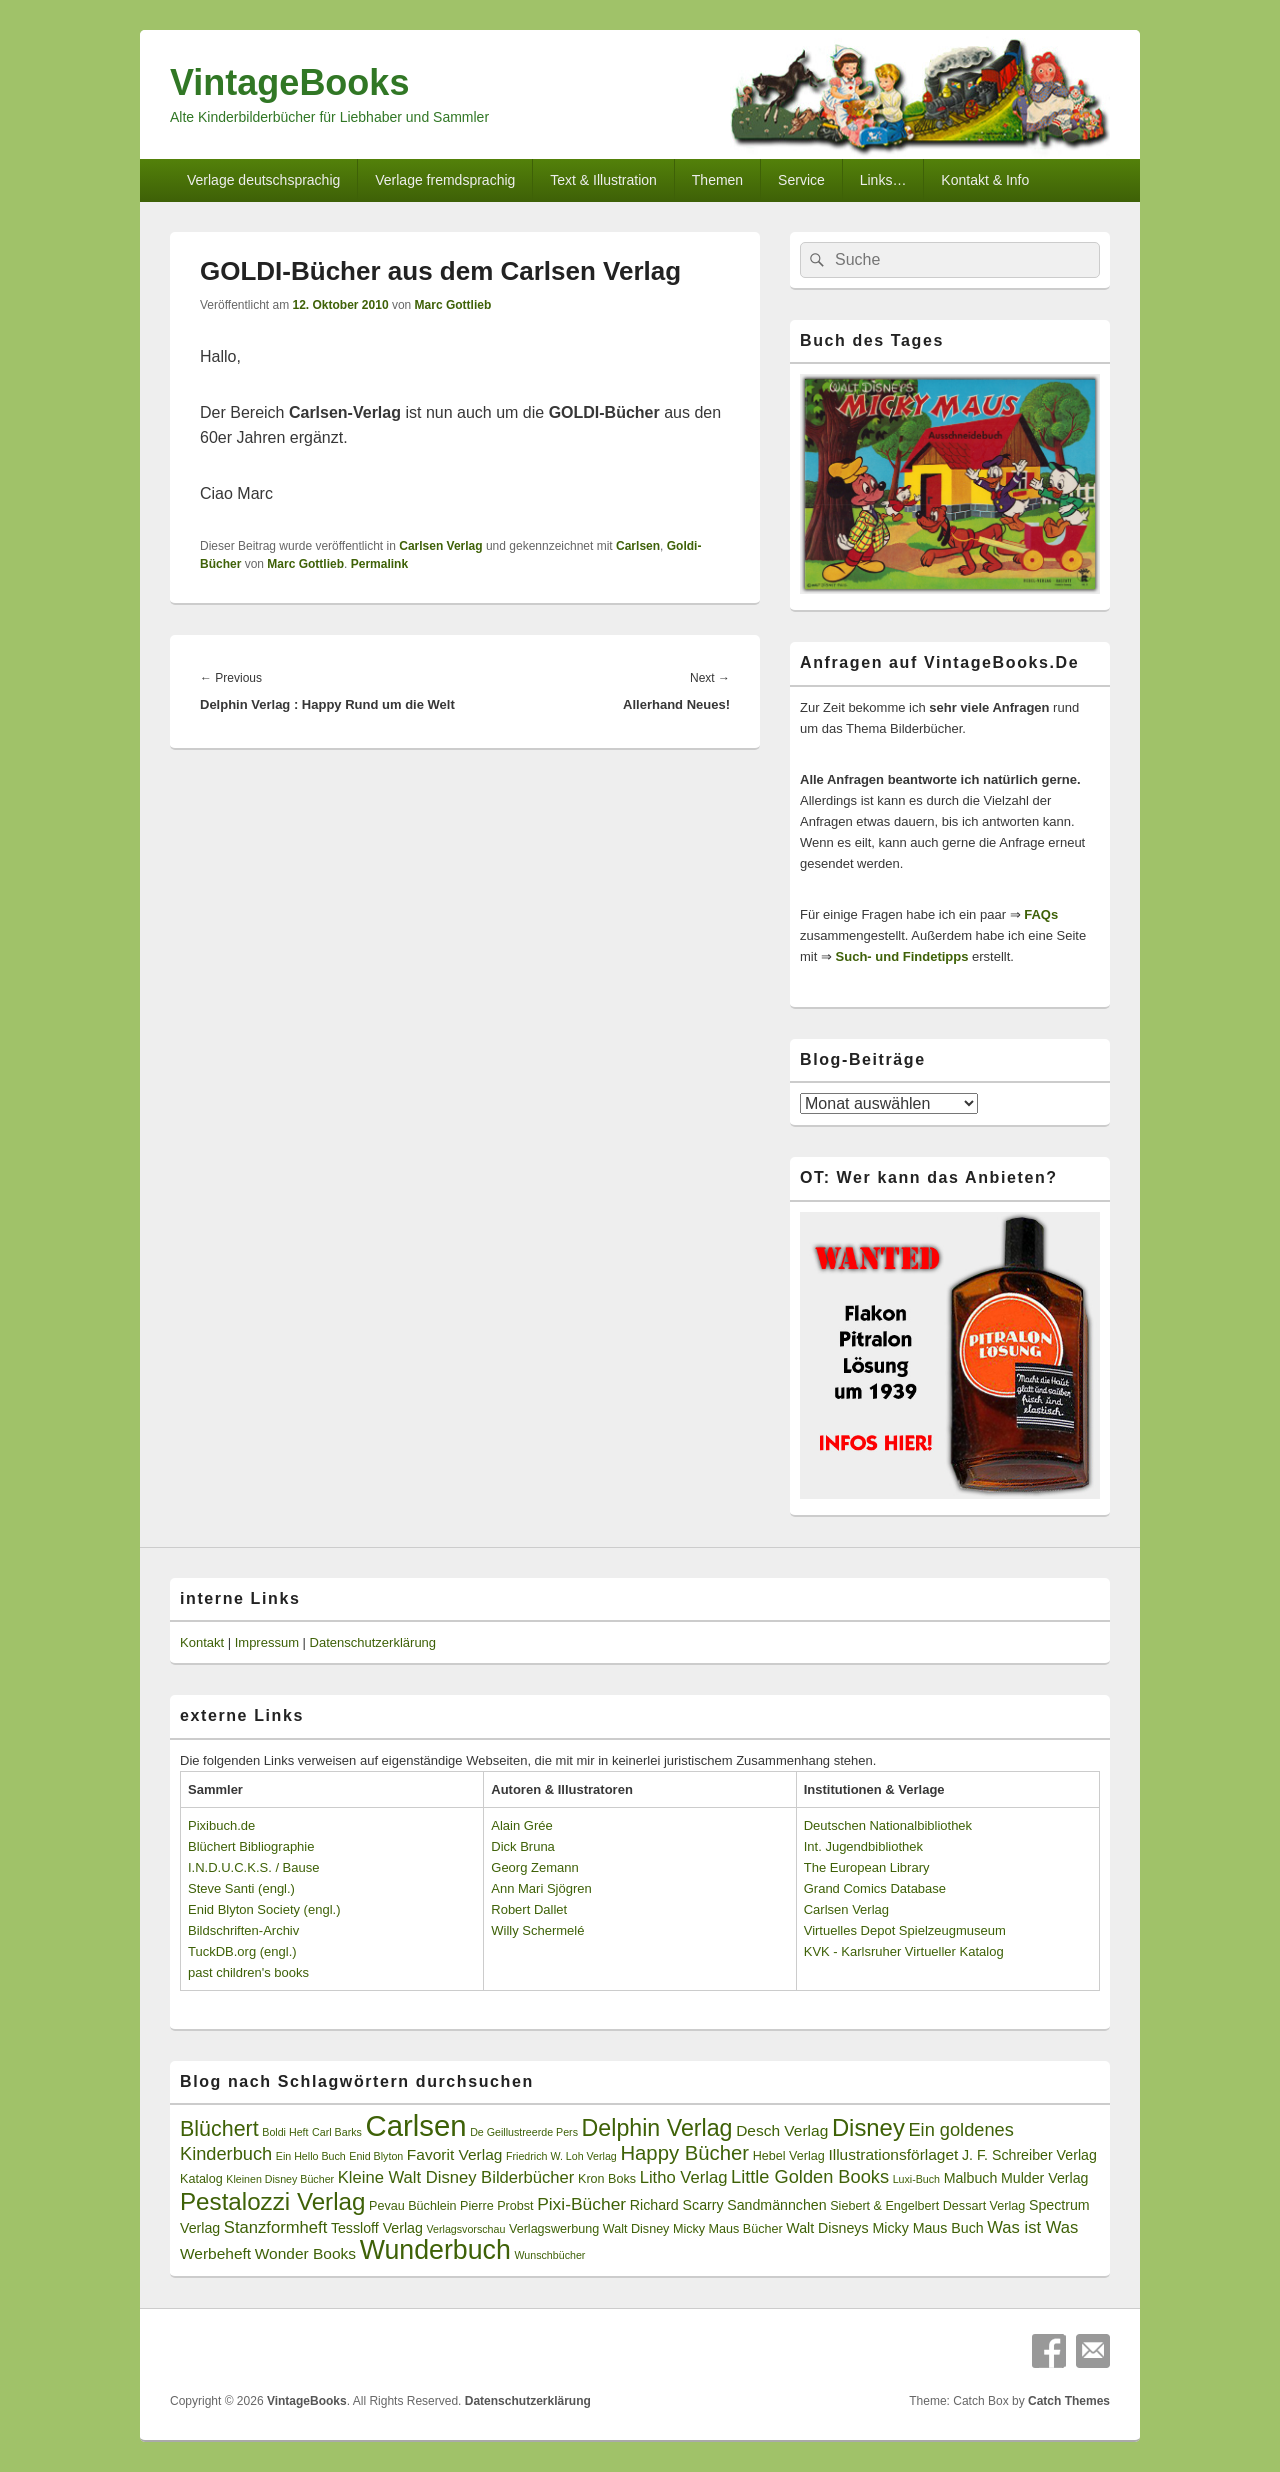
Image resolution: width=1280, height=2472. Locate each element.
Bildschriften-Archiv (243, 1930)
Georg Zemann (534, 1867)
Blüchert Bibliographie (251, 1846)
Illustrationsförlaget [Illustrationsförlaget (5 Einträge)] (893, 2154)
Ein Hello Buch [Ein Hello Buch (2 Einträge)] (311, 2156)
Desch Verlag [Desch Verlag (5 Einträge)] (782, 2130)
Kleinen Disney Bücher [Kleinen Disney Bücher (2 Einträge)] (280, 2179)
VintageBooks (289, 82)
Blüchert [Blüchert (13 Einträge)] (219, 2129)
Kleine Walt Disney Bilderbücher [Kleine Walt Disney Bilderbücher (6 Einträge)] (456, 2177)
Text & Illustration (603, 180)
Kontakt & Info (985, 180)
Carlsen (638, 546)
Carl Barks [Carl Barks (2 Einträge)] (337, 2132)
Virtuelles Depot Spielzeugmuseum (905, 1930)
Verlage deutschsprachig (263, 180)
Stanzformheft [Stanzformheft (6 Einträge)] (275, 2227)
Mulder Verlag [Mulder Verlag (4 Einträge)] (1045, 2178)
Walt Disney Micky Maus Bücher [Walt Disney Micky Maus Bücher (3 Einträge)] (693, 2229)
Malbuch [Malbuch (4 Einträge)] (971, 2178)
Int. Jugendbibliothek (863, 1846)
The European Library (867, 1867)
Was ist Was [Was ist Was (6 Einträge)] (1032, 2227)
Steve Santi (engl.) (241, 1888)
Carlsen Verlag (440, 546)
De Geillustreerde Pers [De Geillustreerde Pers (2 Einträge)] (524, 2132)
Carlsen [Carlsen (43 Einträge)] (415, 2125)
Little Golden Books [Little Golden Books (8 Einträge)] (810, 2177)
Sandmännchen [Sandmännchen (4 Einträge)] (776, 2205)
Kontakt (202, 1642)
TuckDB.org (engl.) (242, 1951)
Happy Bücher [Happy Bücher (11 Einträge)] (684, 2153)
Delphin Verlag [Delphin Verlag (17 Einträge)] (657, 2128)
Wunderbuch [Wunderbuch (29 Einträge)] (435, 2250)
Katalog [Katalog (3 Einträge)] (201, 2179)
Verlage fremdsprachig (445, 180)
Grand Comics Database (875, 1888)
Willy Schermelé (537, 1930)
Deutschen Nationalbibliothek (888, 1825)
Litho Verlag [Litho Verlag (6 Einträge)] (684, 2177)
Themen (717, 180)
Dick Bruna (523, 1846)
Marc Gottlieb (453, 305)
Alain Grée (521, 1825)
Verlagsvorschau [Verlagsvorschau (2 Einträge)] (466, 2229)
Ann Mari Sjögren (541, 1888)
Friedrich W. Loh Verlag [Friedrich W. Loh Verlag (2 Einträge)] (561, 2156)
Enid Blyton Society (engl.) (264, 1909)
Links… (883, 180)
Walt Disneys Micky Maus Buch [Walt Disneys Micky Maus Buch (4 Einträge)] (884, 2228)
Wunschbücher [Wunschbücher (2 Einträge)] (550, 2255)
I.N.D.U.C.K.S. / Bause (254, 1867)
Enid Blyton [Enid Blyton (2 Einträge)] (376, 2156)
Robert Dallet (529, 1909)
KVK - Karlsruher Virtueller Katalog (904, 1951)
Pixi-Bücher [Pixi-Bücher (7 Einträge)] (581, 2204)
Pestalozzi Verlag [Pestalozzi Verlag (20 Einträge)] (272, 2201)
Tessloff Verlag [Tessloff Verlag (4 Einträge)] (377, 2228)
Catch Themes (1069, 2401)
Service (801, 180)
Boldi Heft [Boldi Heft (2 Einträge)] (285, 2132)
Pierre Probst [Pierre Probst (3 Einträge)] (496, 2206)
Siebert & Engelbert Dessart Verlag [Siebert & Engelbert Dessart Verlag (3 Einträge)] (927, 2206)
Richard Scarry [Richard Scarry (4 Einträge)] (677, 2205)
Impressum (267, 1642)
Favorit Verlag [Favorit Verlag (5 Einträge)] (455, 2154)
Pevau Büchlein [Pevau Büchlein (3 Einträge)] (412, 2206)
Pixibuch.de (221, 1825)
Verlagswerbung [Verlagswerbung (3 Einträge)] (554, 2229)
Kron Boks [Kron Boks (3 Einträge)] (607, 2179)
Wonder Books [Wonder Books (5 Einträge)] (305, 2253)
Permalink (379, 564)
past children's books (248, 1972)
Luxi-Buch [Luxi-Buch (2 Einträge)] (916, 2179)
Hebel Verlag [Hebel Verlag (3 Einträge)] (789, 2156)
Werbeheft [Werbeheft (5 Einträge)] (215, 2253)
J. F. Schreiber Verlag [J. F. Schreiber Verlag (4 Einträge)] (1029, 2155)
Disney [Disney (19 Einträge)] (868, 2127)
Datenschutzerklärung (373, 1642)
